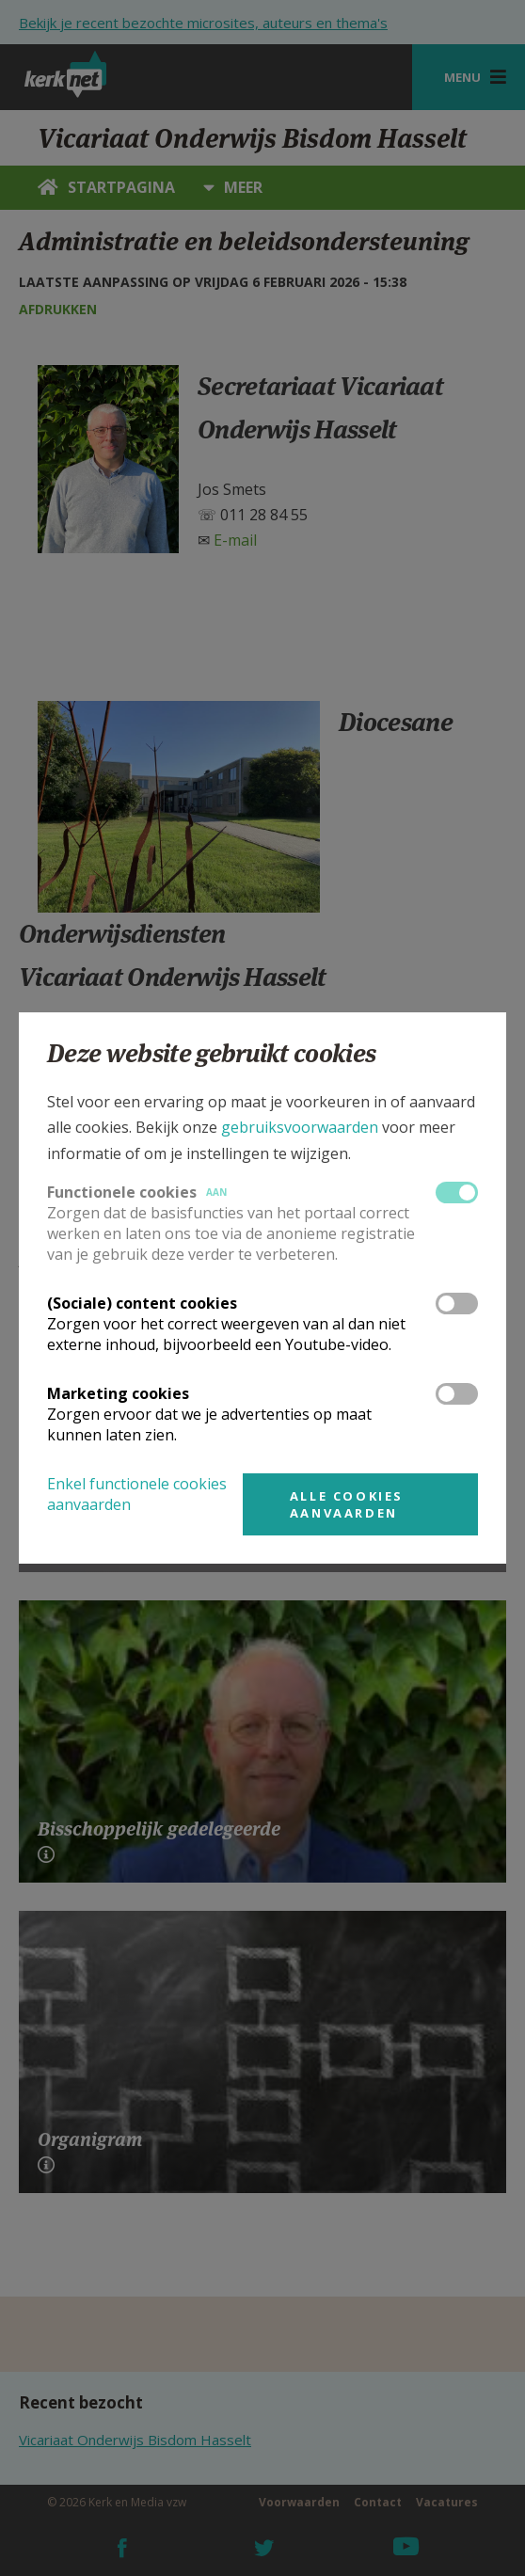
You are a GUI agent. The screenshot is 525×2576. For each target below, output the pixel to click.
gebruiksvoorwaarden (299, 1127)
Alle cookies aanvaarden (347, 1504)
